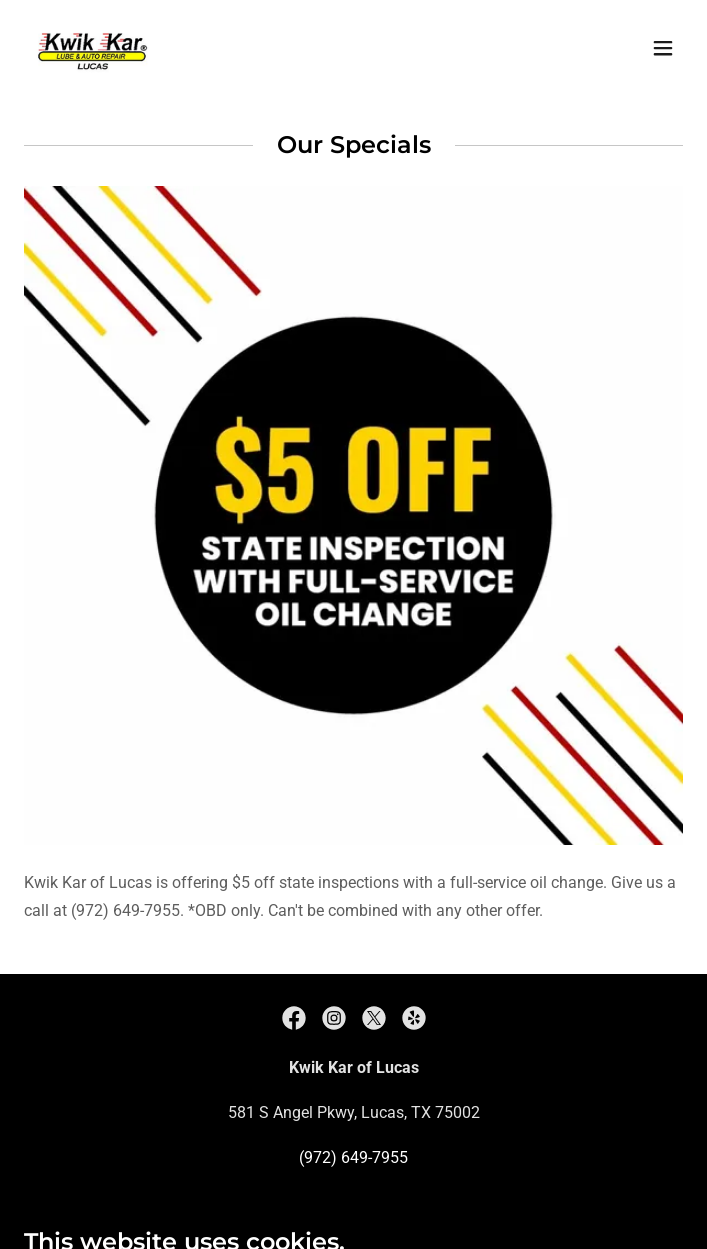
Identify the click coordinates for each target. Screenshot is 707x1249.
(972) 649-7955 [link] (353, 1157)
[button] (663, 48)
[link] (92, 48)
